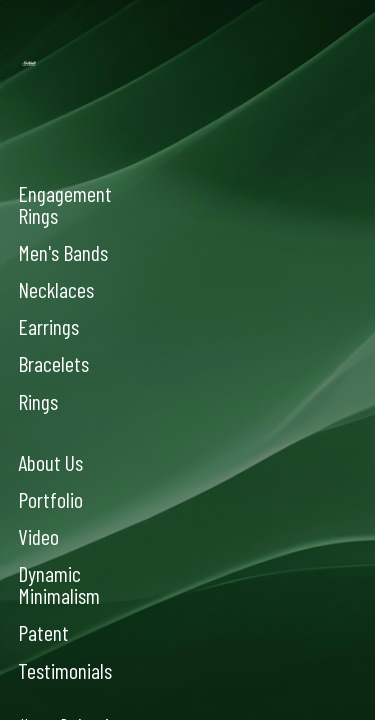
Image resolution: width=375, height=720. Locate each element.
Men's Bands (63, 252)
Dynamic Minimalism (59, 584)
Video (38, 536)
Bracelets (53, 363)
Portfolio (50, 499)
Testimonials (65, 670)
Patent (43, 632)
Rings (38, 401)
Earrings (48, 326)
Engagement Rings (65, 204)
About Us (50, 462)
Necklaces (56, 289)
